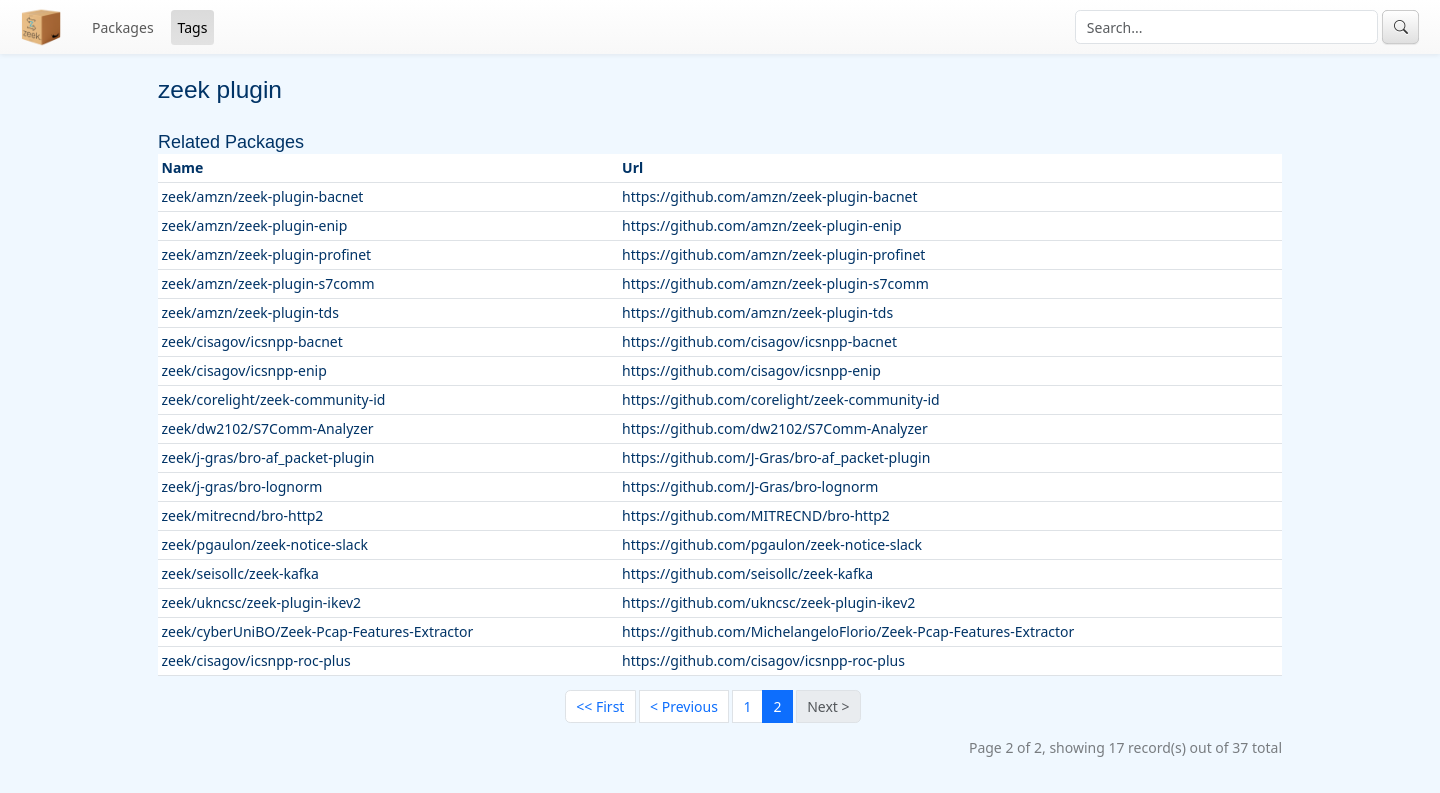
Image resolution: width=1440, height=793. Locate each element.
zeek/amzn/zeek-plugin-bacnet (263, 196)
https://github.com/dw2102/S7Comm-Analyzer (775, 428)
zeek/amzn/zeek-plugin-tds (250, 312)
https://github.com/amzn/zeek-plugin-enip (761, 225)
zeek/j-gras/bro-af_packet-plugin (268, 457)
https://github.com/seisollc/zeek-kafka (747, 573)
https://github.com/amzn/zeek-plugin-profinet (773, 254)
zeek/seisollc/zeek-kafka (240, 573)
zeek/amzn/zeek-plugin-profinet (267, 254)
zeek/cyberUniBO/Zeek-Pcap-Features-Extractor (318, 631)
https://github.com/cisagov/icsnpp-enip (751, 370)
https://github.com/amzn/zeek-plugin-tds (757, 312)
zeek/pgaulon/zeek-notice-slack (265, 544)
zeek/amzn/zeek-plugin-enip (255, 225)
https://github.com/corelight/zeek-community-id (781, 399)
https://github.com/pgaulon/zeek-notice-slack (772, 544)
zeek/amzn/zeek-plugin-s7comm (268, 283)
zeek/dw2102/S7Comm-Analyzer (268, 428)
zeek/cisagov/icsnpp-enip (244, 370)
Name (183, 167)
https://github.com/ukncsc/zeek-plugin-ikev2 (768, 602)
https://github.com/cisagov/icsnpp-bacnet (759, 341)
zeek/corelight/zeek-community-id (274, 399)
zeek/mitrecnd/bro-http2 (243, 515)
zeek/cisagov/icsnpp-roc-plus (256, 660)
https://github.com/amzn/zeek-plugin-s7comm (775, 283)
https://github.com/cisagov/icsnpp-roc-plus (763, 660)
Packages (123, 27)
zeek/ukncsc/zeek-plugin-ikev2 (262, 602)
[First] (600, 707)
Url (632, 167)
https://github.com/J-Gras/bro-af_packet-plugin (776, 457)
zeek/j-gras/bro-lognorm (242, 486)
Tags (193, 27)
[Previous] (684, 707)
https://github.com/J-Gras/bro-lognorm (750, 486)
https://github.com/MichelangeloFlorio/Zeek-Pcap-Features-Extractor (848, 631)
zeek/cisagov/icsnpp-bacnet (252, 341)
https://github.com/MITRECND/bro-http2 (756, 515)
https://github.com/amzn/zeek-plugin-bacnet (769, 196)
